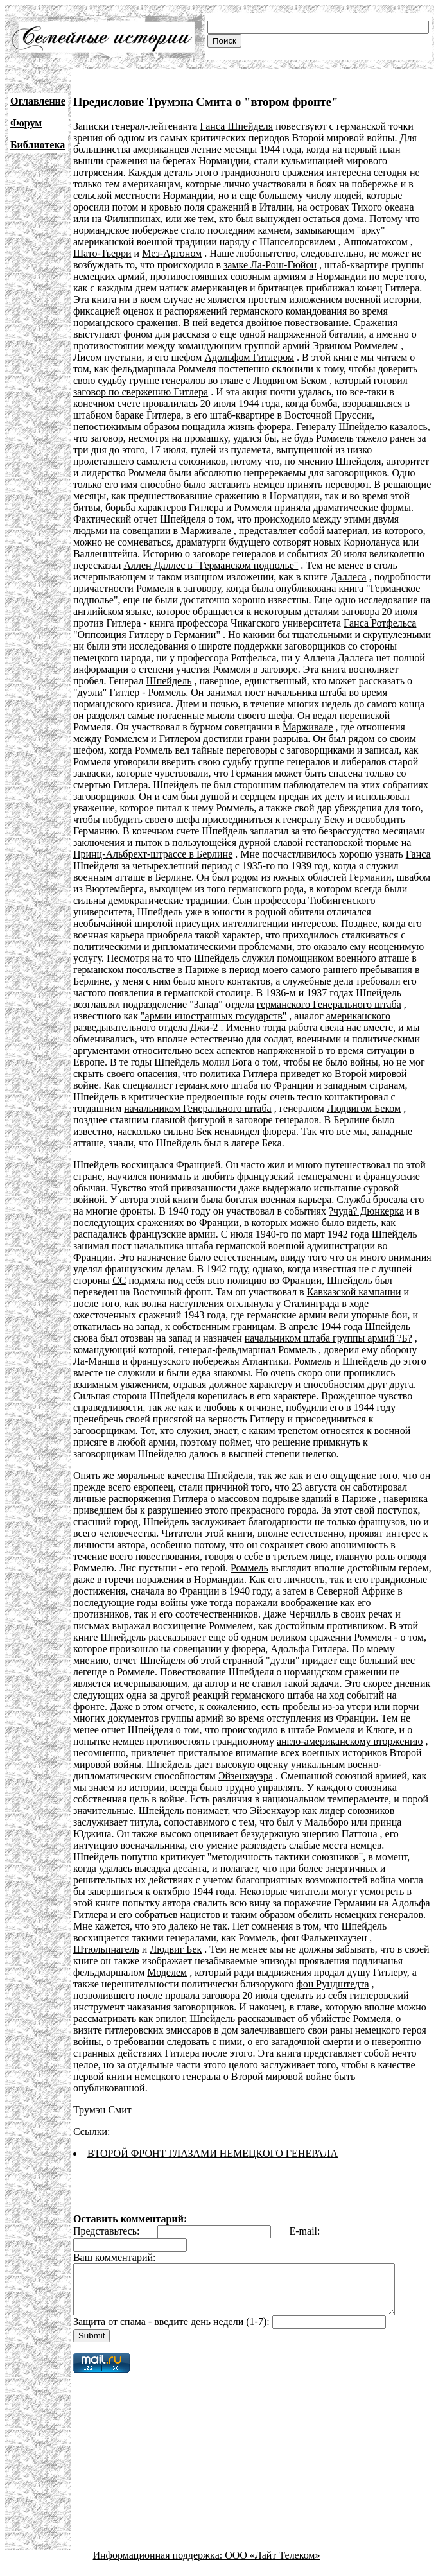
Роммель (192, 1349)
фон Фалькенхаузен (159, 1937)
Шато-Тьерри (102, 253)
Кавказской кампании (294, 1291)
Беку (334, 819)
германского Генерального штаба (329, 1004)
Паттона (239, 1833)
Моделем (273, 1960)
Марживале (205, 530)
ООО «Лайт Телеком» (272, 2553)
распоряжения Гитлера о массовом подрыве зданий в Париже (242, 1498)
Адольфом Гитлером (249, 357)
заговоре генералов (234, 553)
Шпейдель (169, 680)
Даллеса (349, 576)
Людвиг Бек (312, 1937)
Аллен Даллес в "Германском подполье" (210, 565)
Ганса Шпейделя (236, 126)
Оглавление (37, 101)
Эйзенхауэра (164, 1775)
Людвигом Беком (290, 380)
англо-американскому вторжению (277, 1741)
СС (80, 1280)
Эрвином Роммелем (355, 345)
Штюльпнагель (242, 1937)
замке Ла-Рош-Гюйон (270, 264)
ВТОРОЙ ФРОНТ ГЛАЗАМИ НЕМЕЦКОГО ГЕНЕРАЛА (212, 2141)
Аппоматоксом (376, 241)
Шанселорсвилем (297, 241)
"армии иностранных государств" (213, 1015)
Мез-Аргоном (172, 253)
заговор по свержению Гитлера (140, 391)
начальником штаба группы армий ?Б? (206, 1338)
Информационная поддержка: (159, 2553)
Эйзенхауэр (209, 1810)
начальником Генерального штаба (197, 1108)
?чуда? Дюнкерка (366, 1211)
